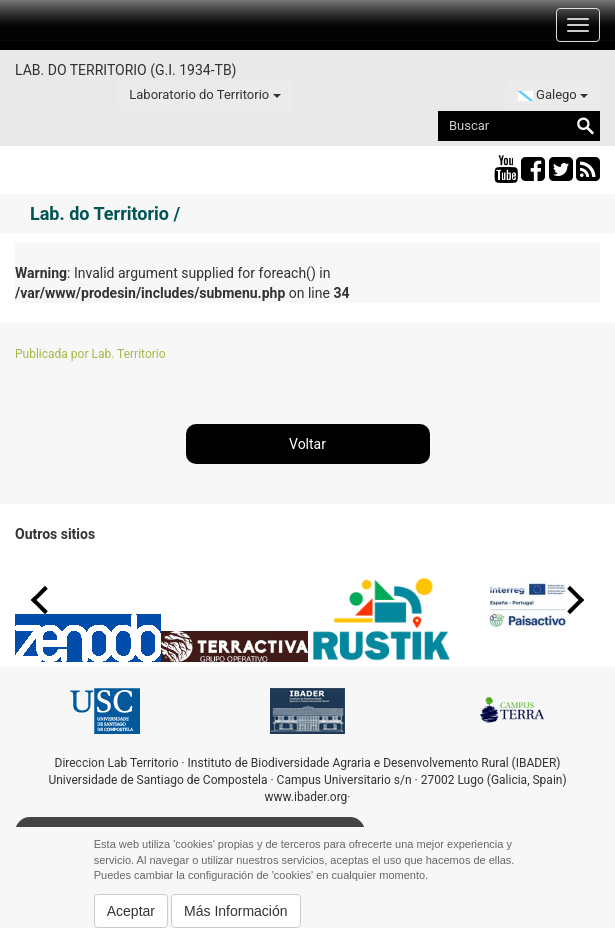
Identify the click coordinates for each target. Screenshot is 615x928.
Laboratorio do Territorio (204, 94)
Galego (553, 94)
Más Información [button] (235, 911)
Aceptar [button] (131, 911)
